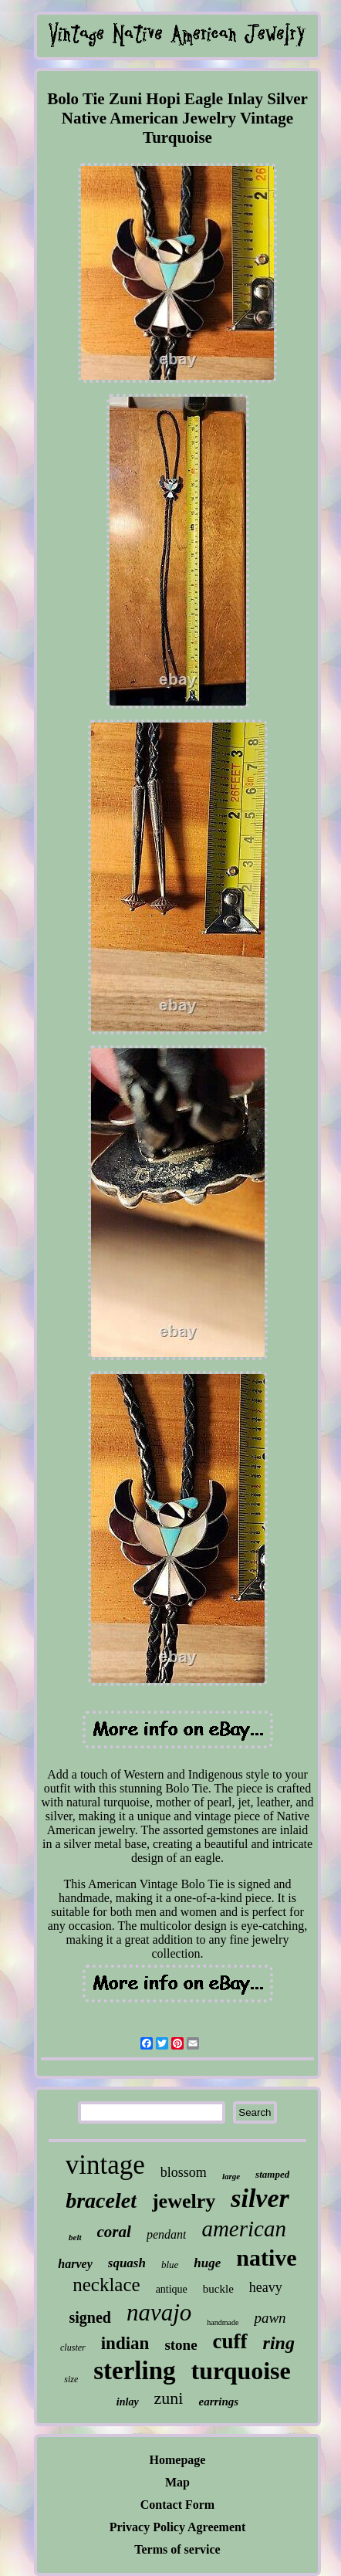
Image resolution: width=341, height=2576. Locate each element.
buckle (218, 2289)
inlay (127, 2402)
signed (89, 2317)
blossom (183, 2172)
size (71, 2379)
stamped (272, 2174)
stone (180, 2345)
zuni (169, 2398)
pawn (269, 2318)
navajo (159, 2312)
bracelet (101, 2200)
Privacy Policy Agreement (178, 2527)
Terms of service (177, 2549)
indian (125, 2343)
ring (279, 2343)
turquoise (241, 2371)
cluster (73, 2347)
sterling (134, 2371)
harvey (75, 2263)
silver (260, 2198)
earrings (218, 2401)
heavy (265, 2287)
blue (169, 2264)
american (243, 2228)
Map (177, 2482)
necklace (106, 2284)
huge (207, 2263)
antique (171, 2289)
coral (114, 2231)
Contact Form (177, 2504)
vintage (105, 2165)
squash (127, 2263)
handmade (222, 2322)
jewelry (183, 2201)
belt (75, 2237)
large (231, 2176)
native (266, 2257)
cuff (230, 2341)
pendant (167, 2234)
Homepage (178, 2459)
